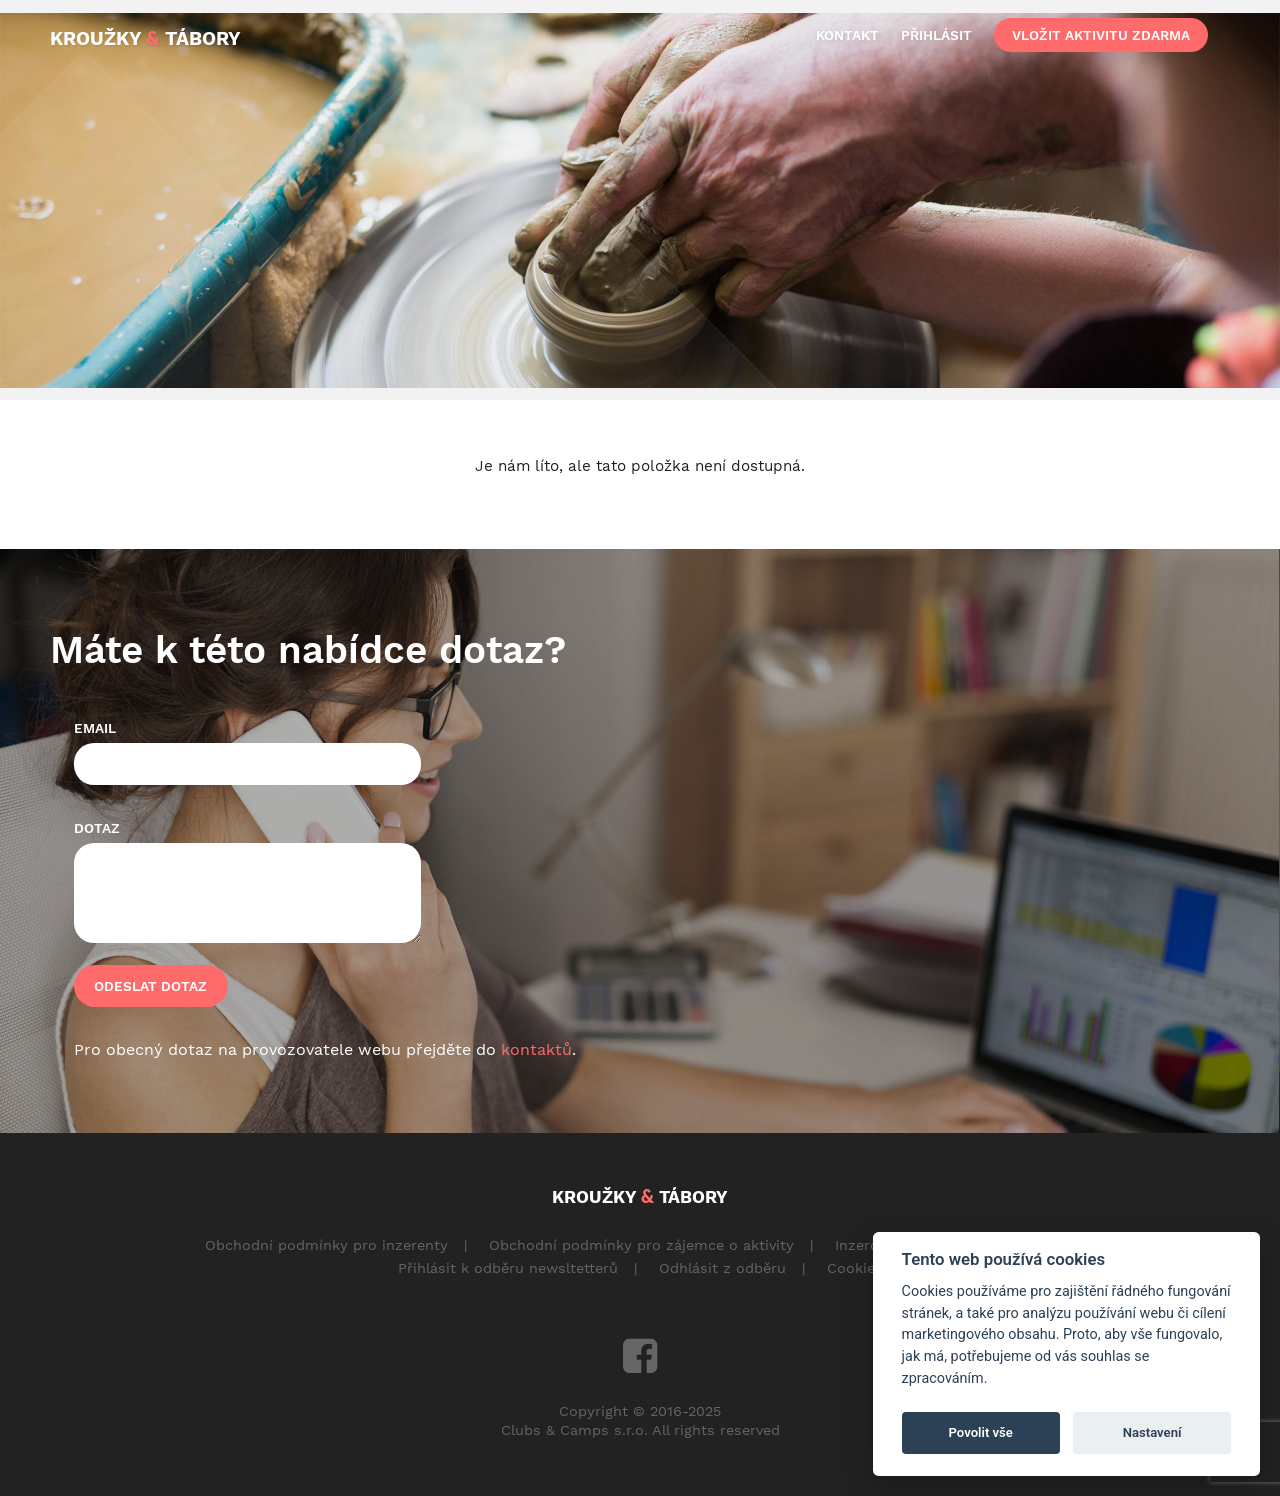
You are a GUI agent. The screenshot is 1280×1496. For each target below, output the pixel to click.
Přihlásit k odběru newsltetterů (508, 1268)
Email (95, 728)
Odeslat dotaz (150, 986)
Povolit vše (981, 1432)
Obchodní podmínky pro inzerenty (326, 1245)
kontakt (847, 35)
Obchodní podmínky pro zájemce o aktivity (641, 1245)
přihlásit (936, 35)
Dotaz (97, 828)
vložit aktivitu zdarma (1101, 35)
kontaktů (536, 1049)
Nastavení (1152, 1432)
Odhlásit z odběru (722, 1268)
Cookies (855, 1268)
